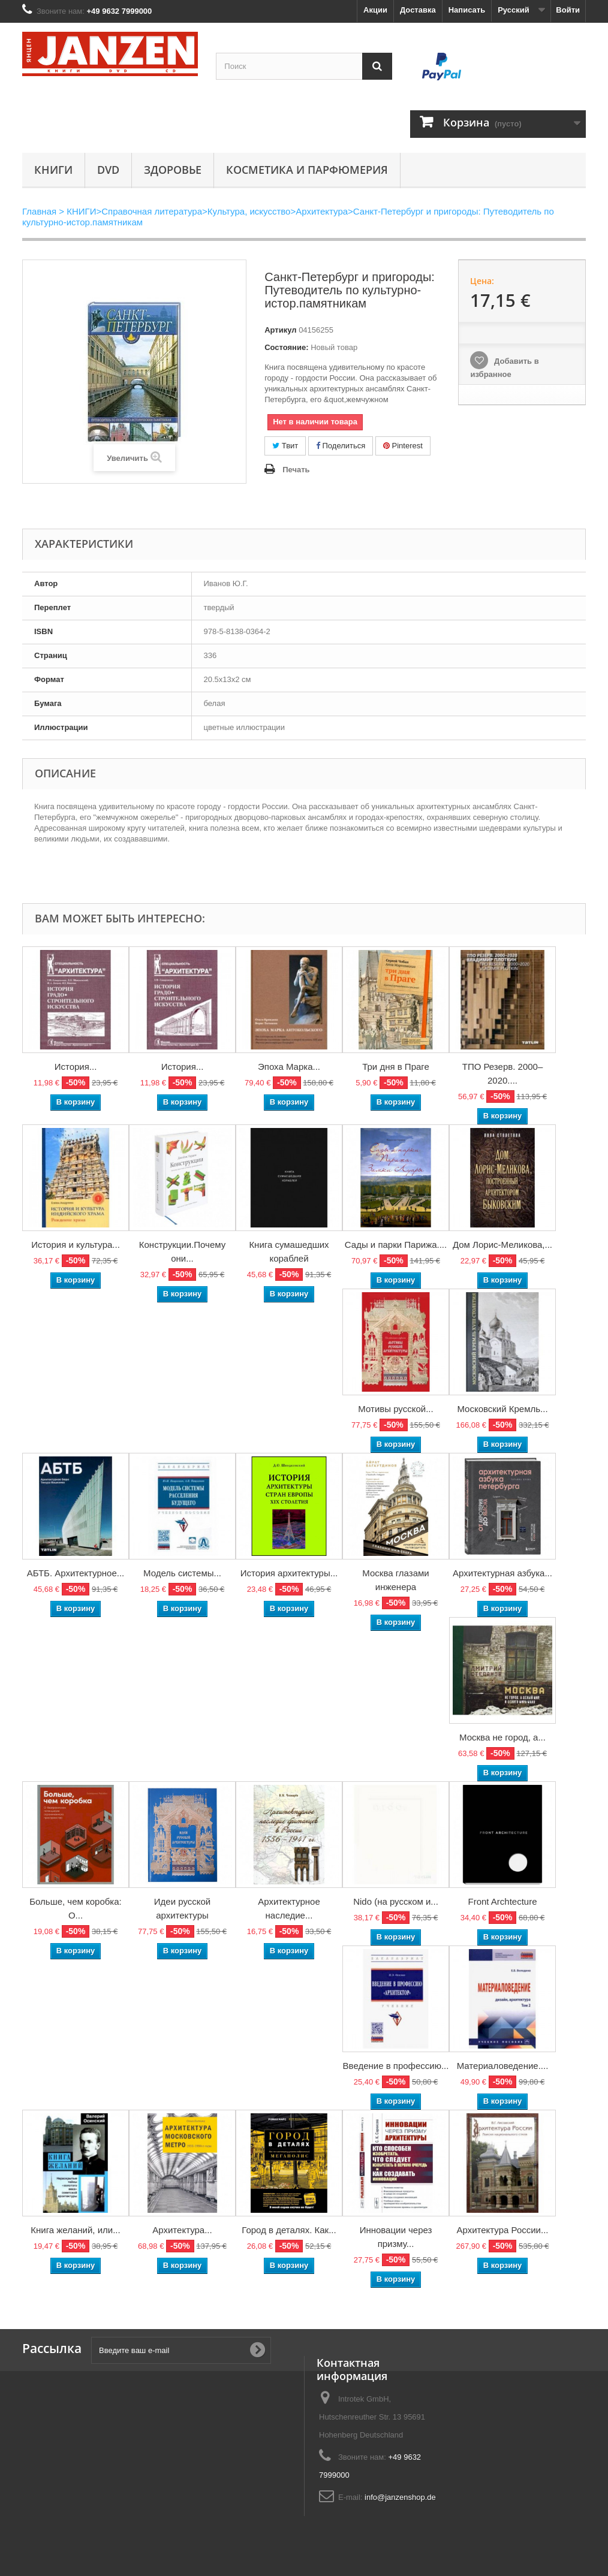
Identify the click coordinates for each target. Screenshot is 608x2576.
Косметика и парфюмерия (307, 169)
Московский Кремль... (502, 1409)
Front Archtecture (502, 1901)
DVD (108, 169)
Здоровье (172, 169)
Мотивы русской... (395, 1409)
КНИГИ (53, 169)
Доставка (418, 9)
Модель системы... (182, 1573)
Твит (285, 445)
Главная (39, 211)
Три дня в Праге (395, 1066)
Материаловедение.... (503, 2066)
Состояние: (286, 347)
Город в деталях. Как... (289, 2230)
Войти (568, 9)
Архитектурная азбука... (502, 1573)
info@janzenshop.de (400, 2497)
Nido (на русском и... (395, 1901)
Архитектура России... (502, 2230)
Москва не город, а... (502, 1737)
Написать (467, 9)
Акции (375, 9)
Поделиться (340, 445)
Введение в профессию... (396, 2066)
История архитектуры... (289, 1573)
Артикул (280, 329)
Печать (295, 469)
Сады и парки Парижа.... (396, 1244)
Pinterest (403, 445)
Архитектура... (182, 2230)
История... (76, 1066)
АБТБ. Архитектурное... (76, 1573)
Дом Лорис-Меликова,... (502, 1244)
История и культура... (75, 1244)
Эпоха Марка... (289, 1066)
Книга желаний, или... (75, 2230)
